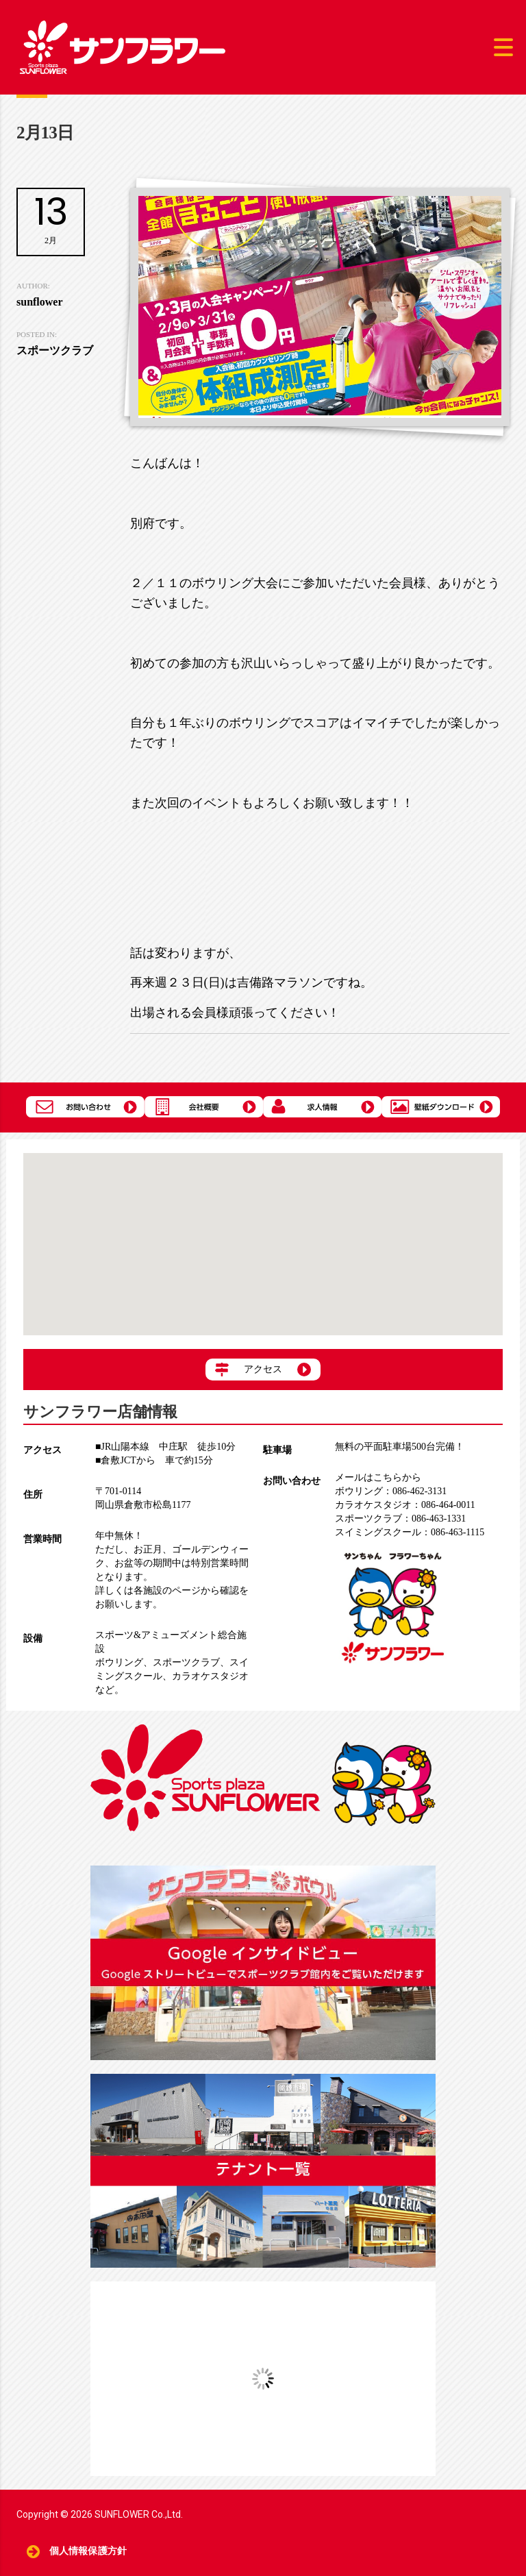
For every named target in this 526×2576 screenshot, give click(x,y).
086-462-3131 (391, 1491)
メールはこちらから (378, 1477)
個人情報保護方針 (88, 2551)
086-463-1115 (409, 1532)
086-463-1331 (400, 1518)
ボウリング (119, 1662)
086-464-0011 (405, 1505)
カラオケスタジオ (210, 1676)
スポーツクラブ (186, 1662)
